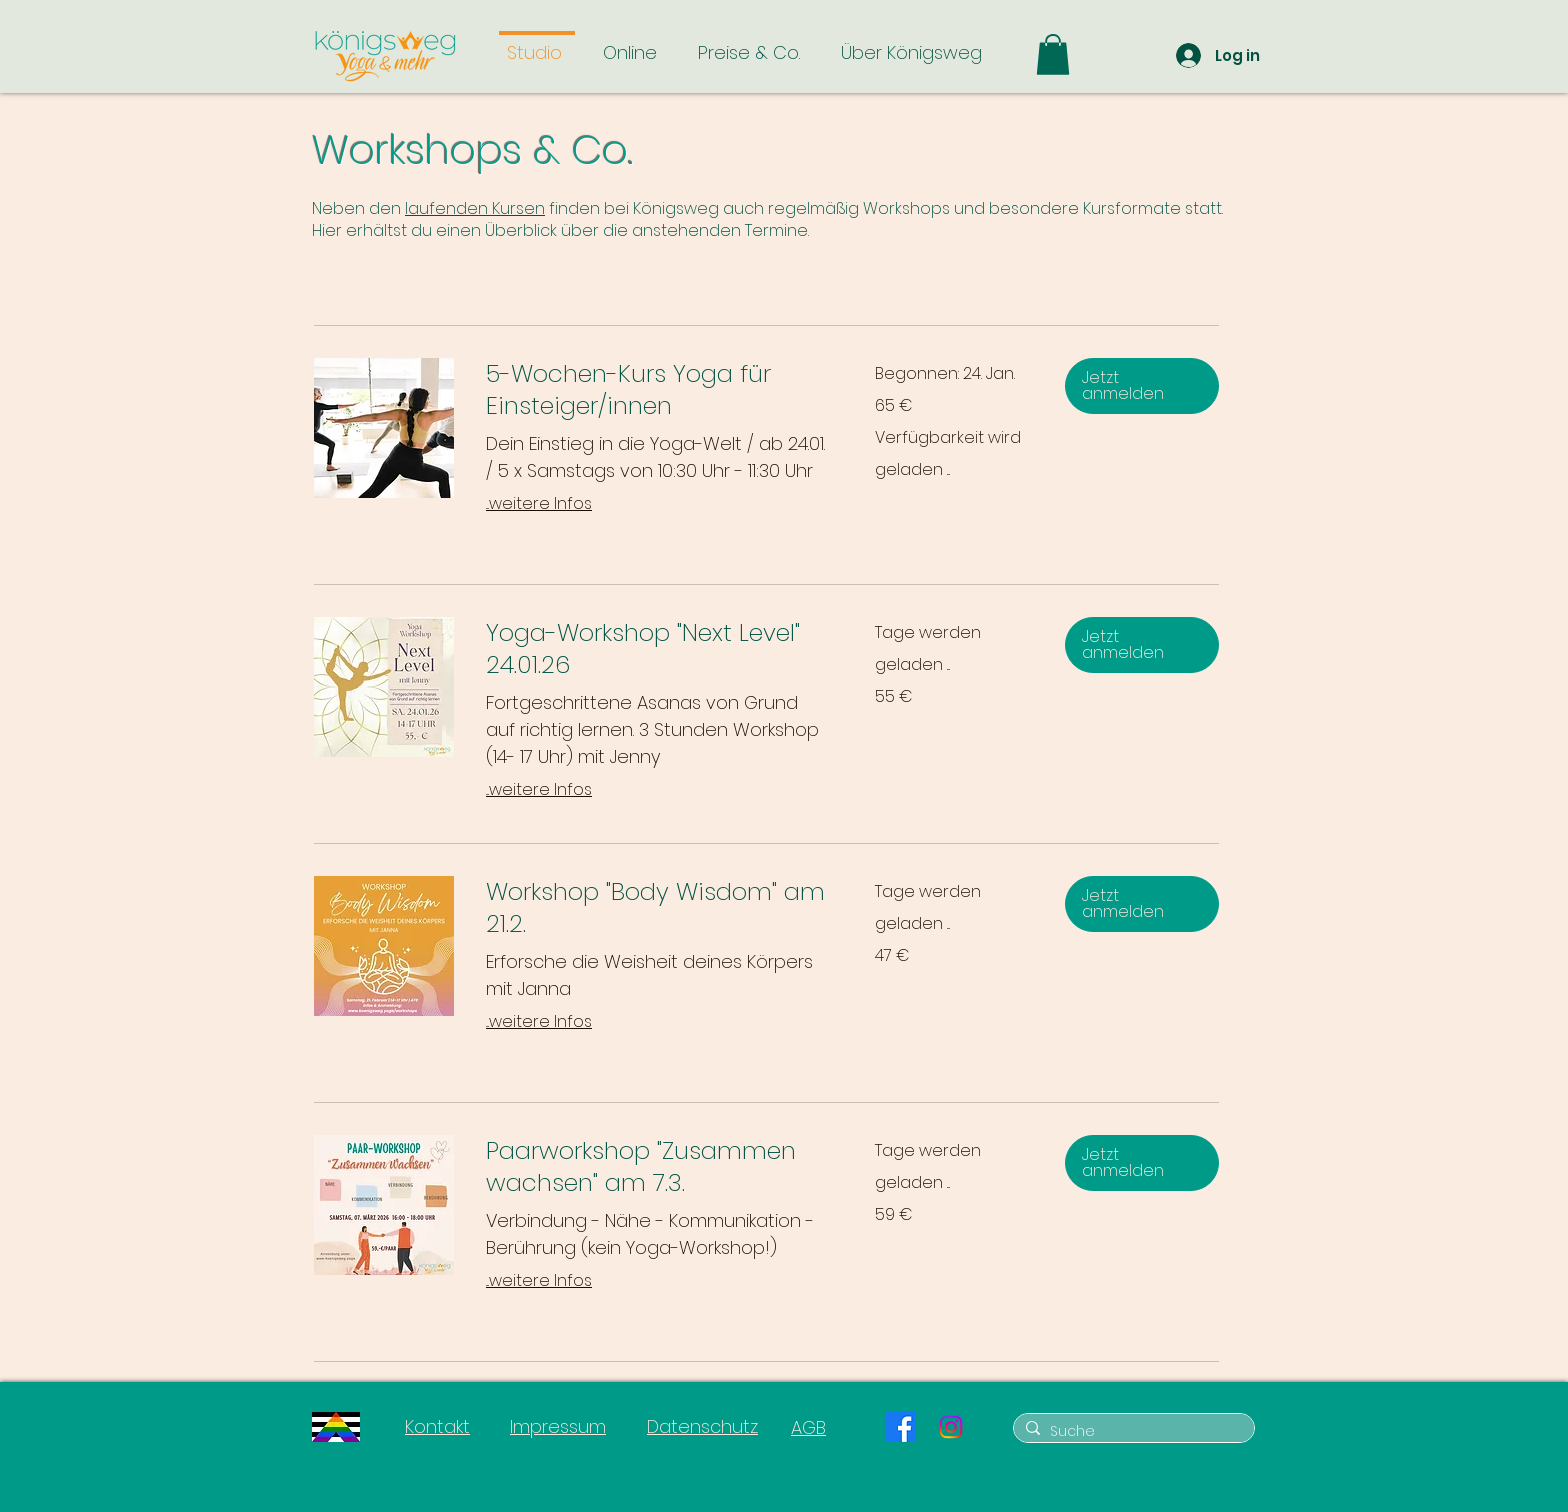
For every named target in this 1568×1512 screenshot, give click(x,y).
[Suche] (1131, 1432)
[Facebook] (901, 1427)
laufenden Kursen (475, 208)
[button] (1053, 54)
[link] (656, 390)
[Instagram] (951, 1427)
